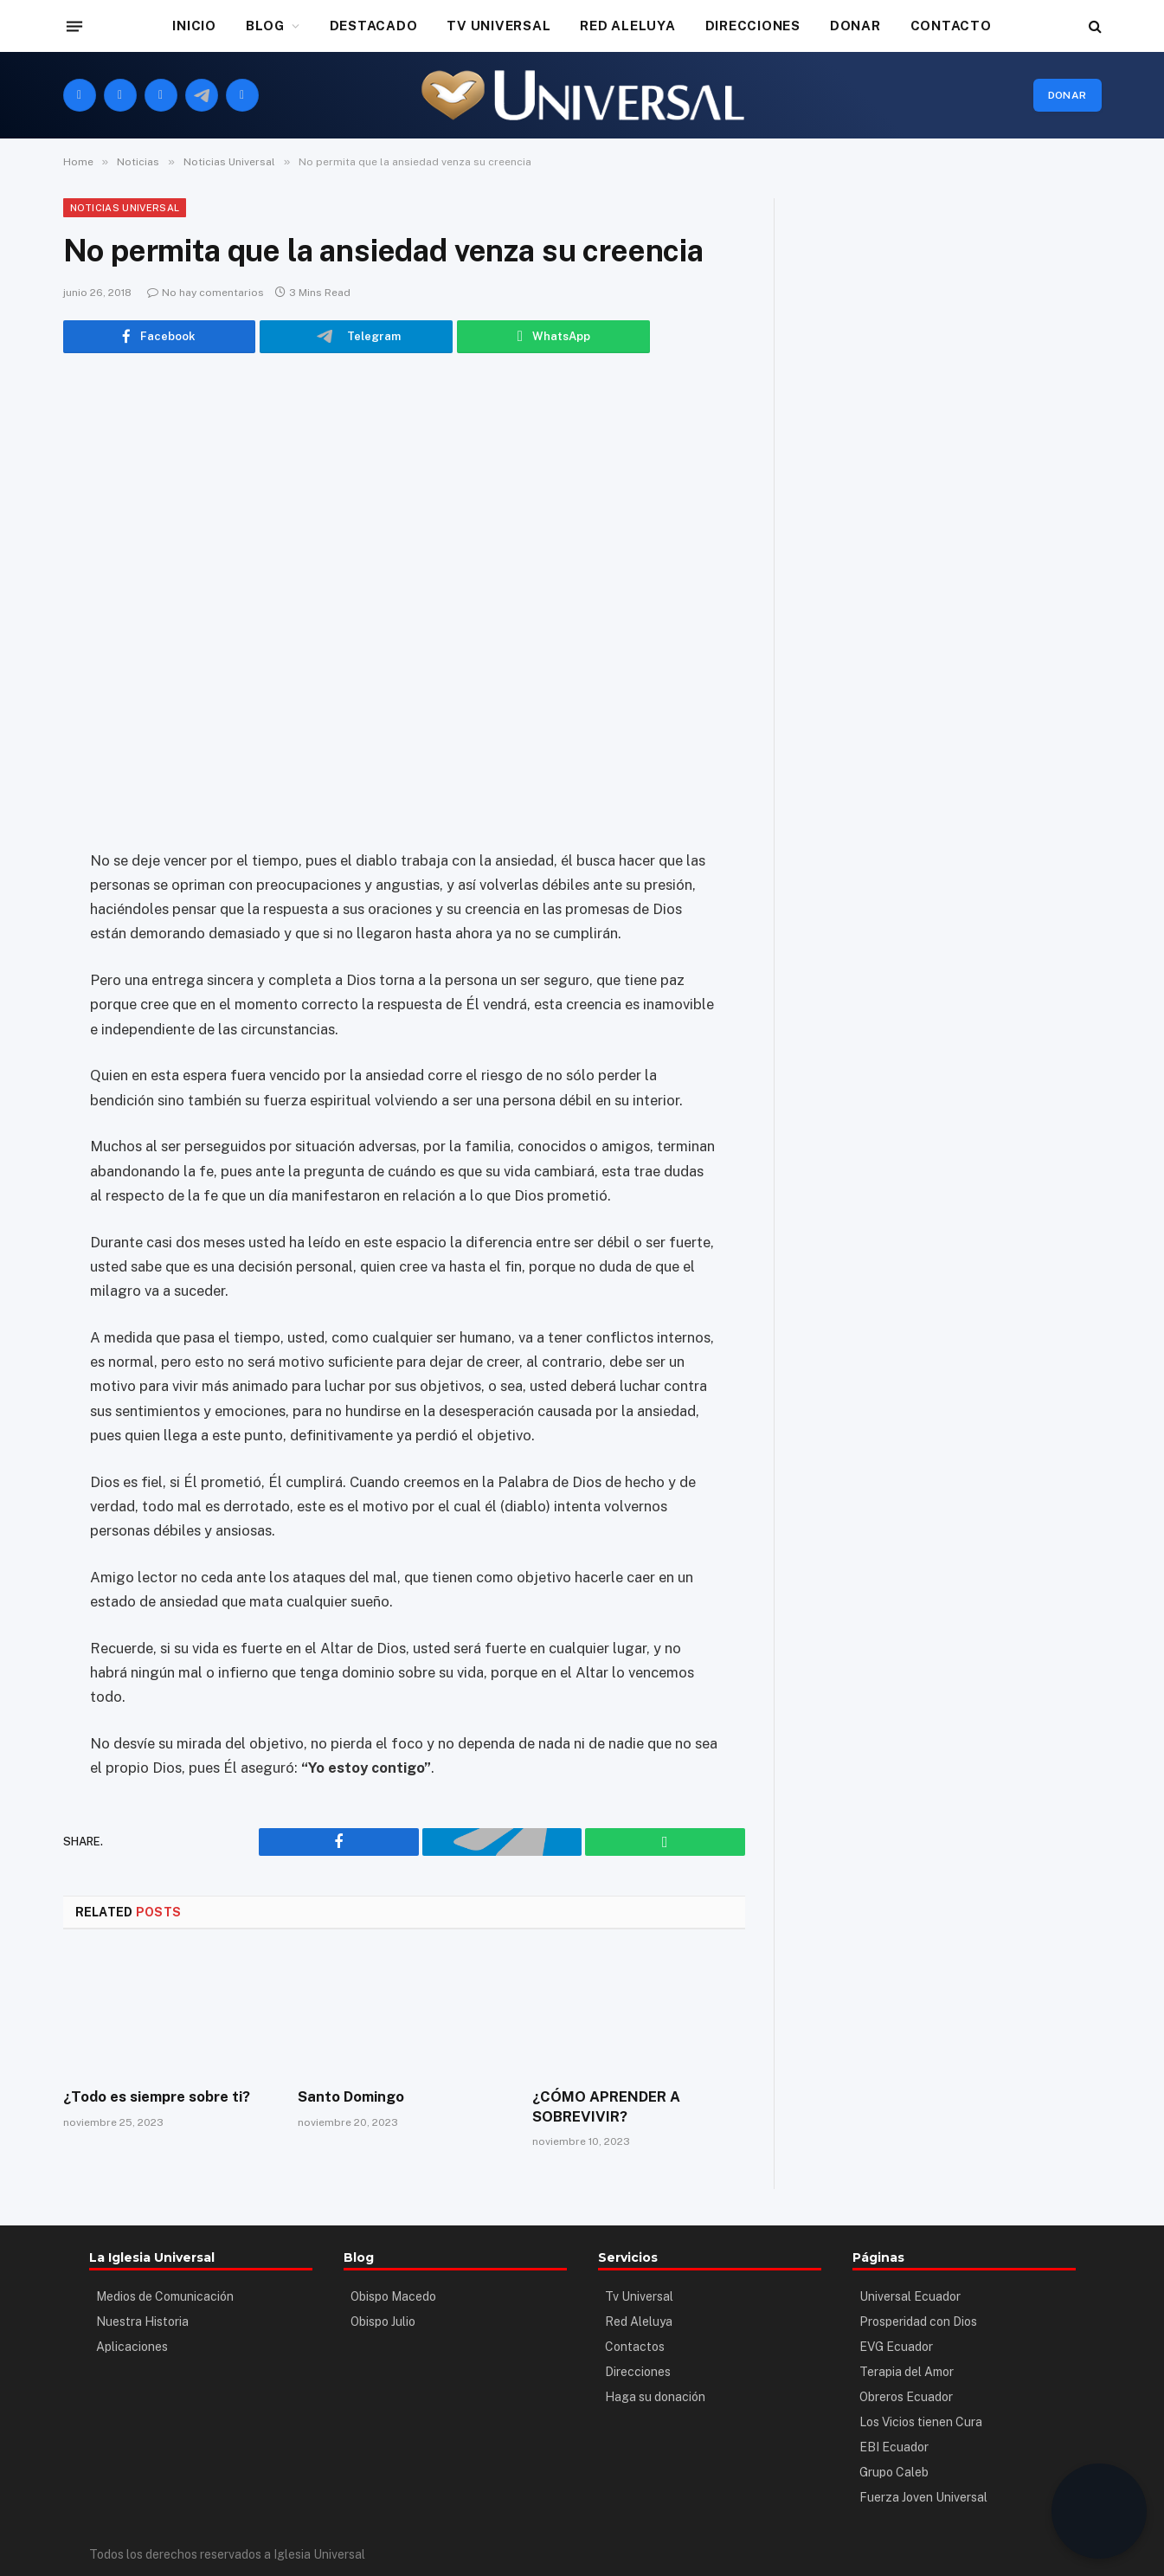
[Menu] (73, 26)
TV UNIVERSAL (498, 25)
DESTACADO (374, 25)
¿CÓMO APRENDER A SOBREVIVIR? (604, 2105)
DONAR (855, 25)
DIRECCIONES (753, 25)
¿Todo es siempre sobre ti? (156, 2096)
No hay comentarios (205, 293)
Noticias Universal (125, 208)
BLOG (265, 25)
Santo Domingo (350, 2096)
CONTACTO (951, 25)
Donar (1067, 95)
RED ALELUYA (627, 25)
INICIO (194, 25)
